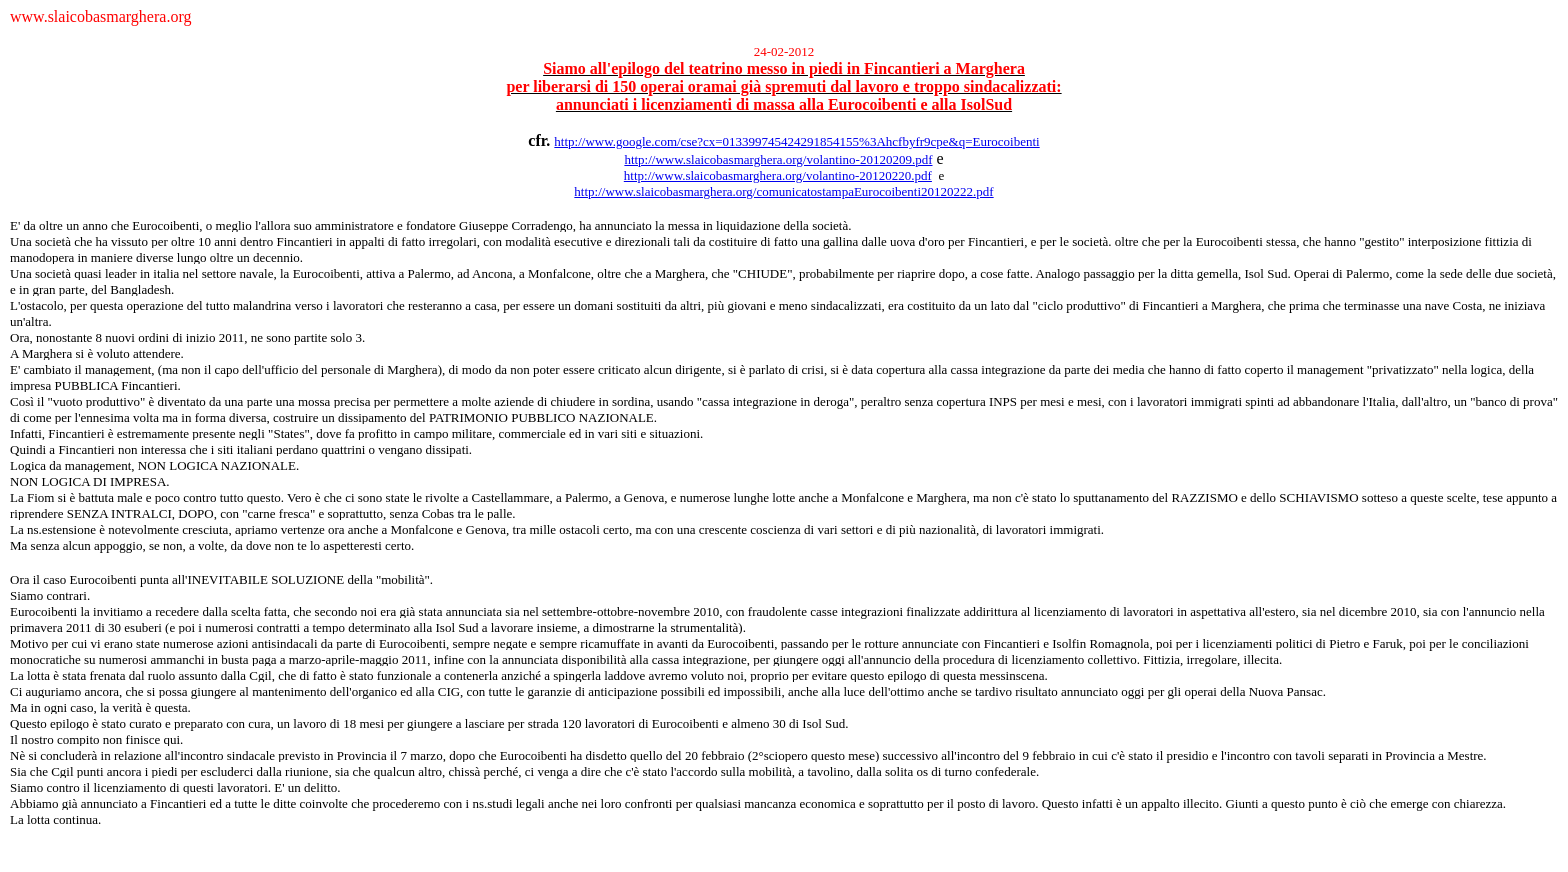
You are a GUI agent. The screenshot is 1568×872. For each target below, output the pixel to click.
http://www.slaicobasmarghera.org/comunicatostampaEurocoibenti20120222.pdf (783, 191)
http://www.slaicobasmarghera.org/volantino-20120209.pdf (778, 159)
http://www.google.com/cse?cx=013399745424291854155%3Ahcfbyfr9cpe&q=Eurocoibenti (796, 141)
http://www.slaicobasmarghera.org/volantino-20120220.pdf (778, 175)
